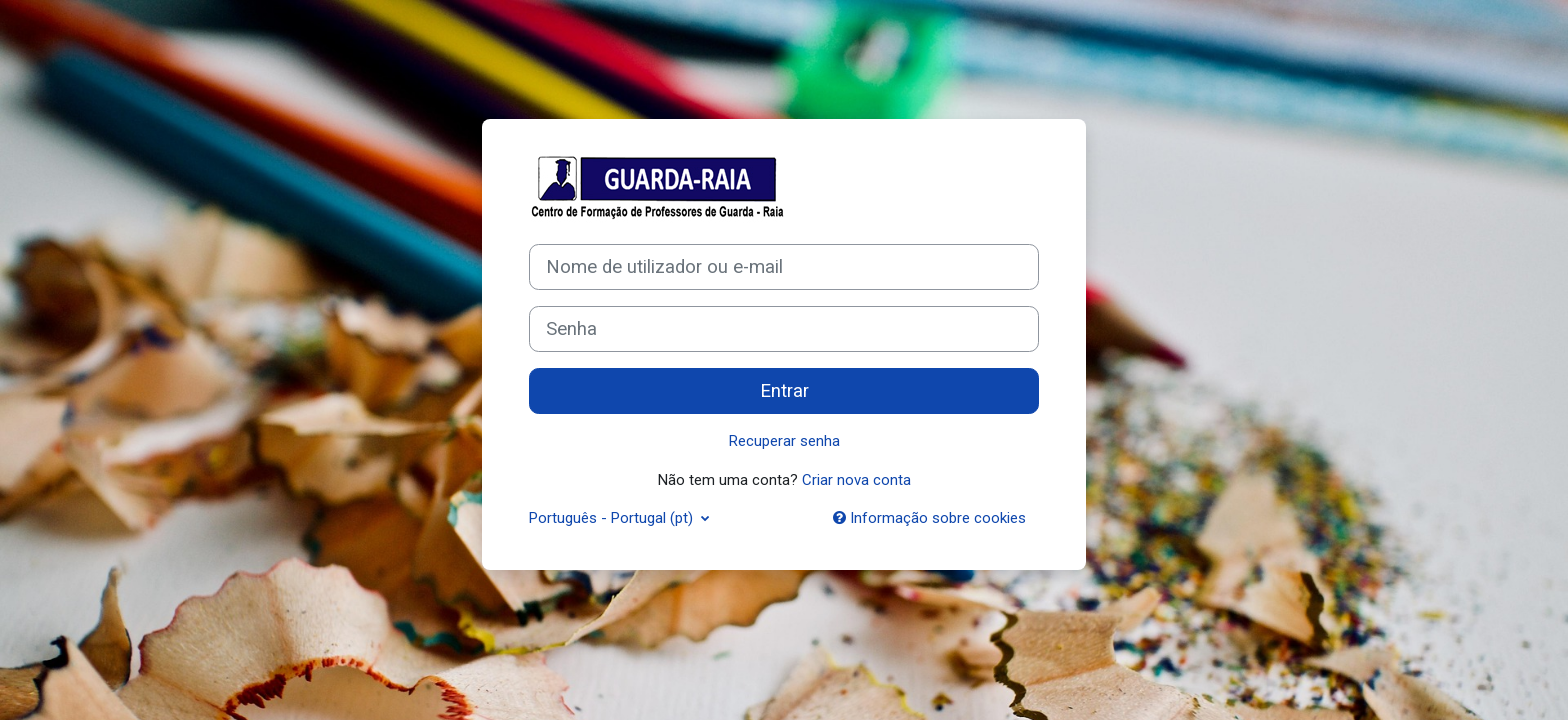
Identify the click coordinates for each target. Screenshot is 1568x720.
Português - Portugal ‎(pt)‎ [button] (613, 518)
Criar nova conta (856, 480)
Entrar (784, 391)
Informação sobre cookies (929, 518)
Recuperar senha (784, 441)
